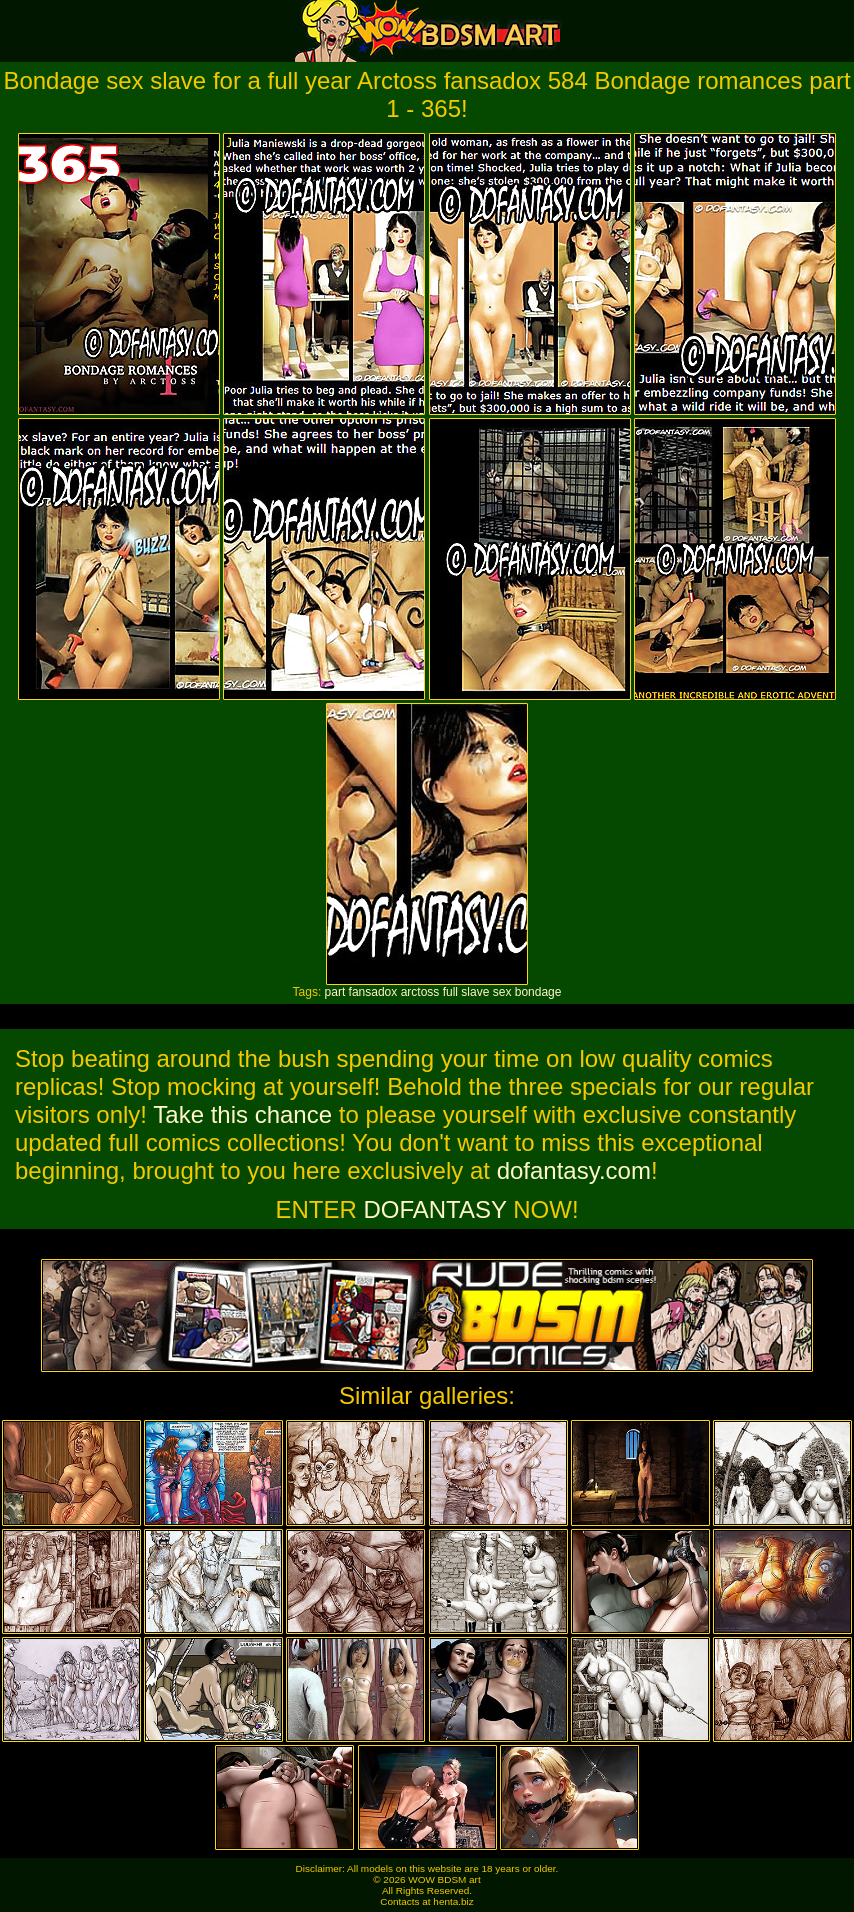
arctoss (420, 992)
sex (502, 992)
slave (475, 992)
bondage (538, 992)
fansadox (373, 992)
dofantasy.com (574, 1170)
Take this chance (242, 1114)
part (335, 992)
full (450, 992)
